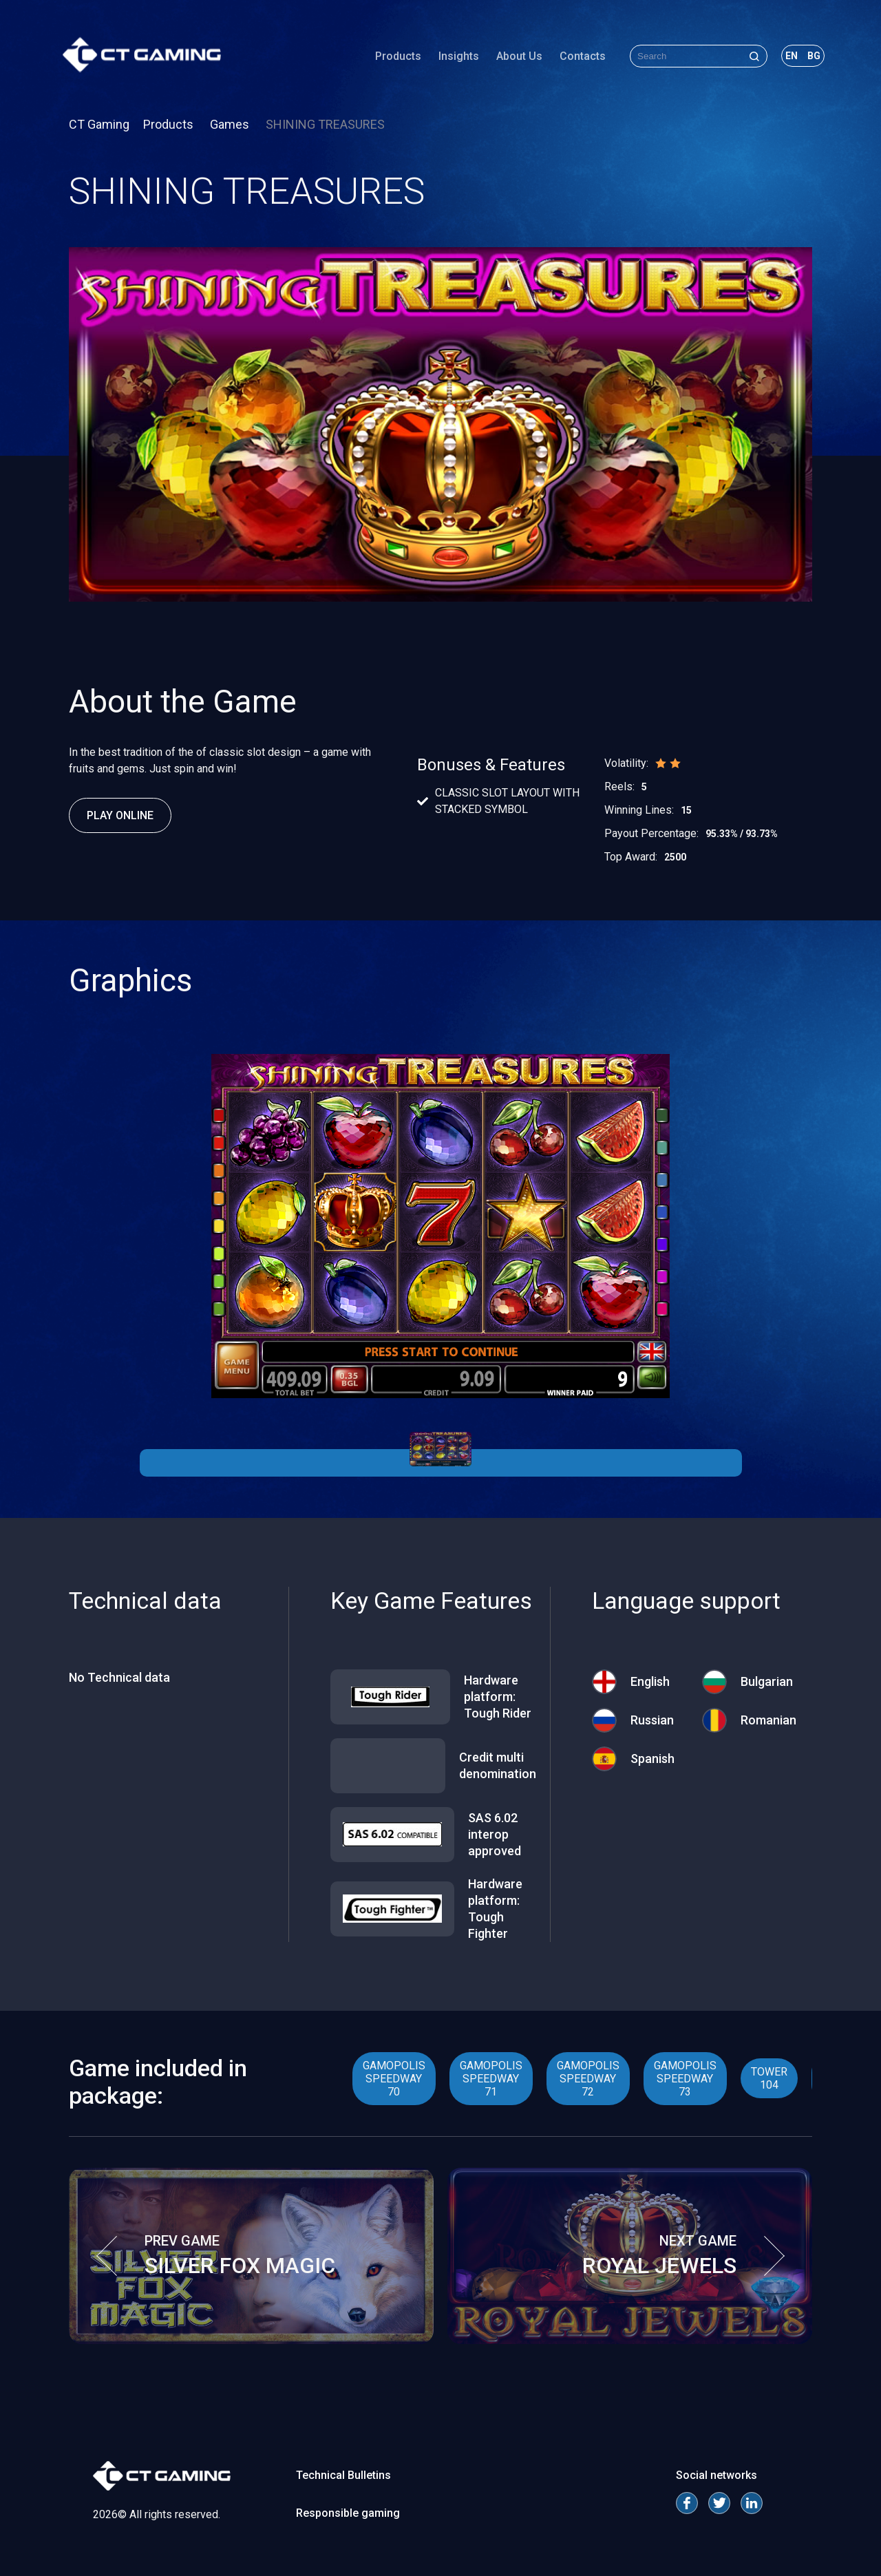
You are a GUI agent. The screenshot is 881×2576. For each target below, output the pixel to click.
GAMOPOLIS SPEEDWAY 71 (491, 2078)
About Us (513, 58)
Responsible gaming (348, 2513)
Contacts (576, 58)
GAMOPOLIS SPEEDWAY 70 (394, 2078)
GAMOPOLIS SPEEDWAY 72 (588, 2078)
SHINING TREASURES (325, 124)
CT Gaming (99, 124)
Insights (452, 58)
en (785, 57)
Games (231, 124)
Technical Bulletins (343, 2475)
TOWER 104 (769, 2078)
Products (392, 58)
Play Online (120, 815)
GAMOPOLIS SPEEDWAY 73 (685, 2078)
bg (807, 57)
